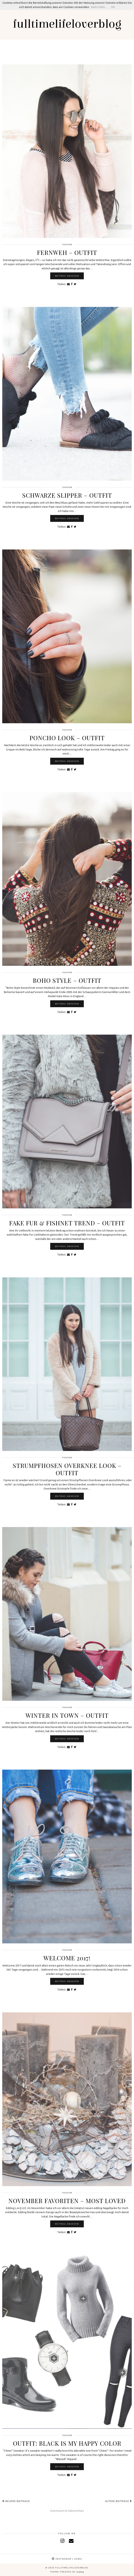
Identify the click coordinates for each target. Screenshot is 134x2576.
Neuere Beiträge (16, 2501)
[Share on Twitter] (75, 284)
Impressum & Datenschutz (67, 2510)
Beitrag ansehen (67, 276)
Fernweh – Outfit (67, 252)
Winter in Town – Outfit (67, 1715)
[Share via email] (68, 284)
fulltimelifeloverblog (67, 24)
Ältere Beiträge (118, 2501)
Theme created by (67, 2572)
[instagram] (62, 2540)
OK (113, 7)
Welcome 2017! (67, 1958)
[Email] (71, 2540)
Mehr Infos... (99, 7)
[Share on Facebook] (71, 284)
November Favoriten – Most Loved (67, 2201)
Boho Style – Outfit (67, 980)
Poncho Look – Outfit (67, 738)
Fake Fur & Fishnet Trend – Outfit (67, 1223)
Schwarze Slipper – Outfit (67, 495)
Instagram (67, 2559)
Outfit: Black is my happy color (67, 2443)
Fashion (67, 244)
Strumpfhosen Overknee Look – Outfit (67, 1469)
